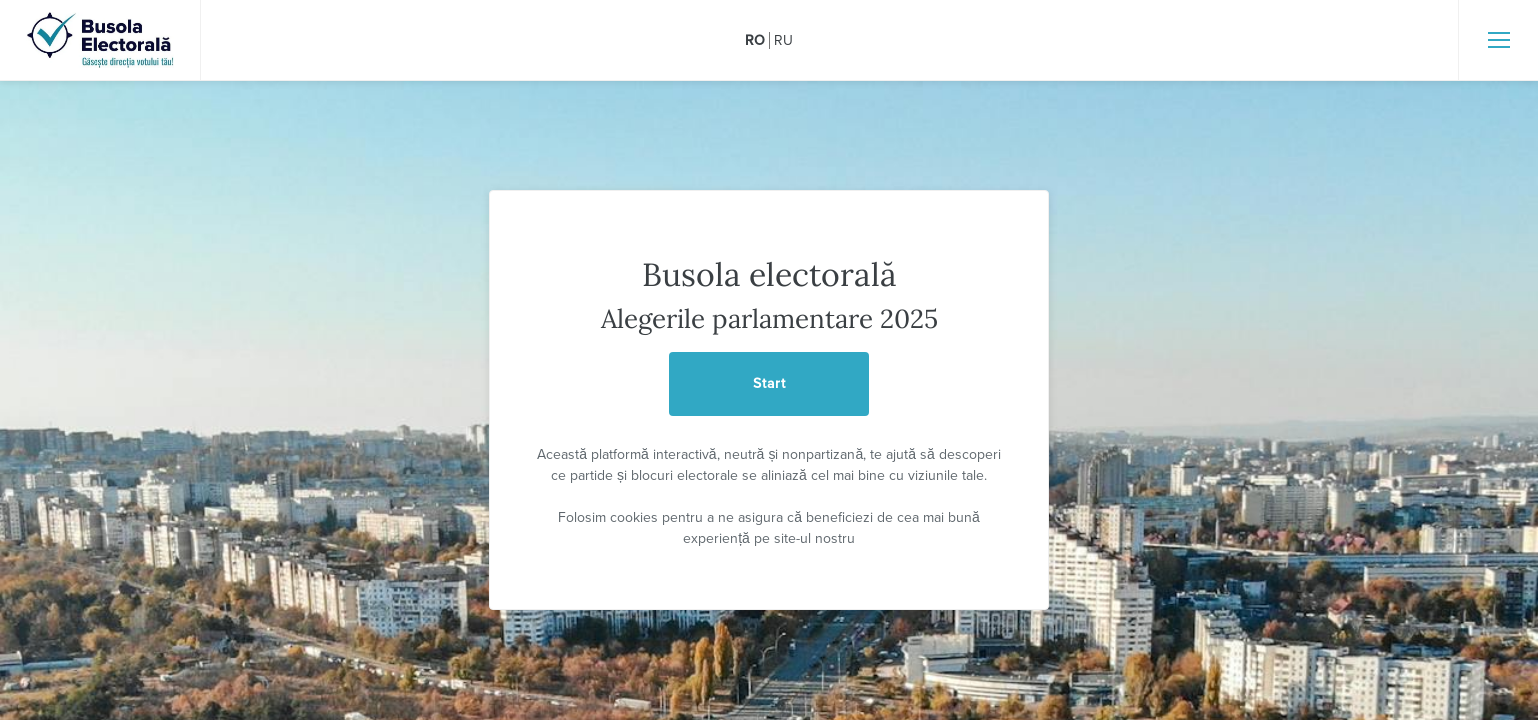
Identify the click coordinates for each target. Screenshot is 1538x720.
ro (755, 40)
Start (769, 383)
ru (783, 40)
